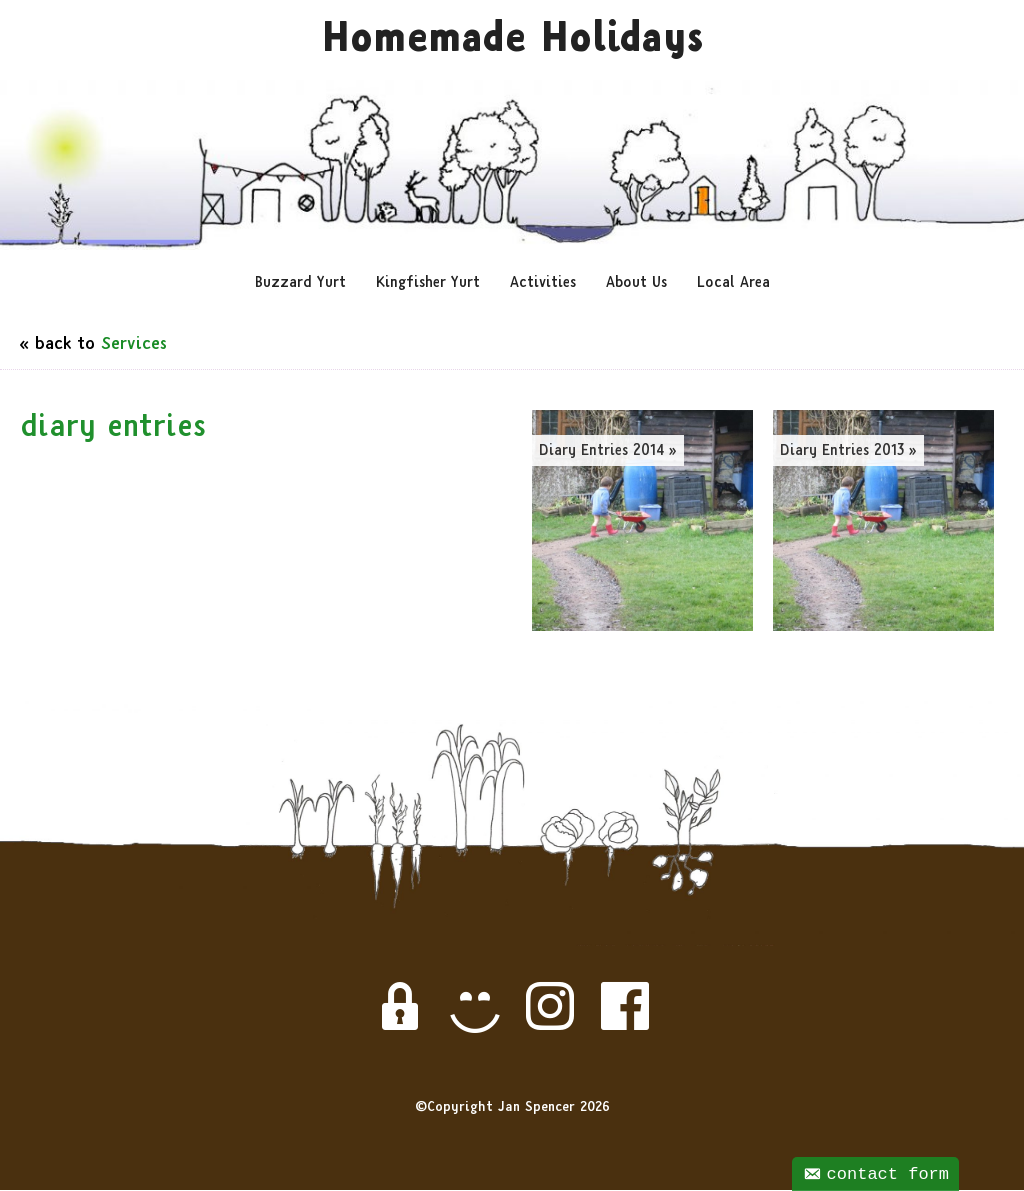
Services (134, 347)
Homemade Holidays (512, 43)
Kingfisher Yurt (428, 285)
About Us (636, 285)
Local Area (733, 285)
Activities (543, 285)
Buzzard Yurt (300, 285)
